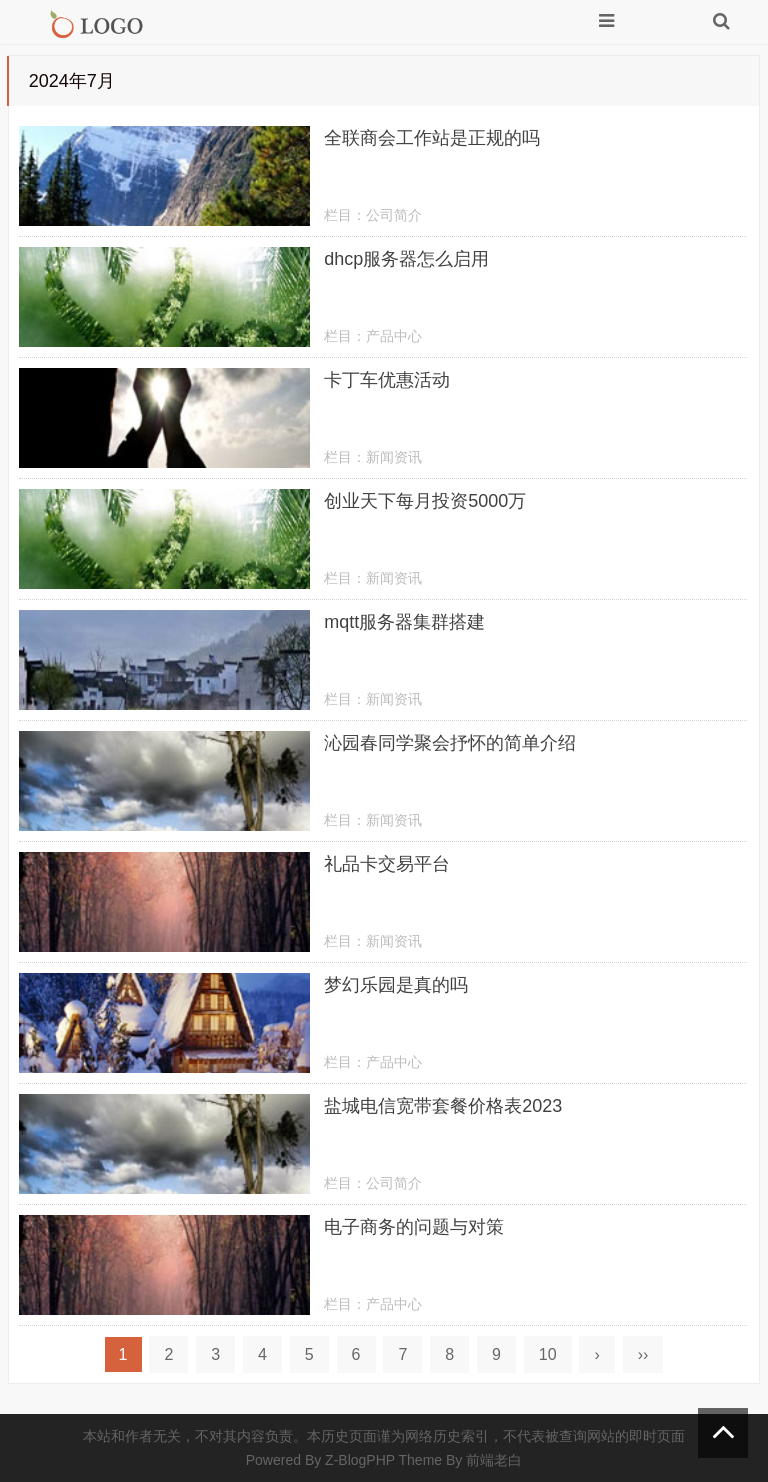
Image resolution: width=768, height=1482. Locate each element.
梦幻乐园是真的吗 (396, 985)
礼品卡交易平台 (387, 864)
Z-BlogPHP (360, 1460)
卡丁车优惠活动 (387, 380)
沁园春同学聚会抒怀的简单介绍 (450, 743)
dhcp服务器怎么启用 (406, 259)
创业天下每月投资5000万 (425, 501)
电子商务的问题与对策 (414, 1227)
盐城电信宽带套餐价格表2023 (443, 1106)
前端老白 (494, 1460)
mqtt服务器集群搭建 (404, 622)
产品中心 (394, 336)
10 (548, 1354)
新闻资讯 (394, 457)
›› (643, 1354)
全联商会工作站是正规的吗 (432, 138)
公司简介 (394, 215)
